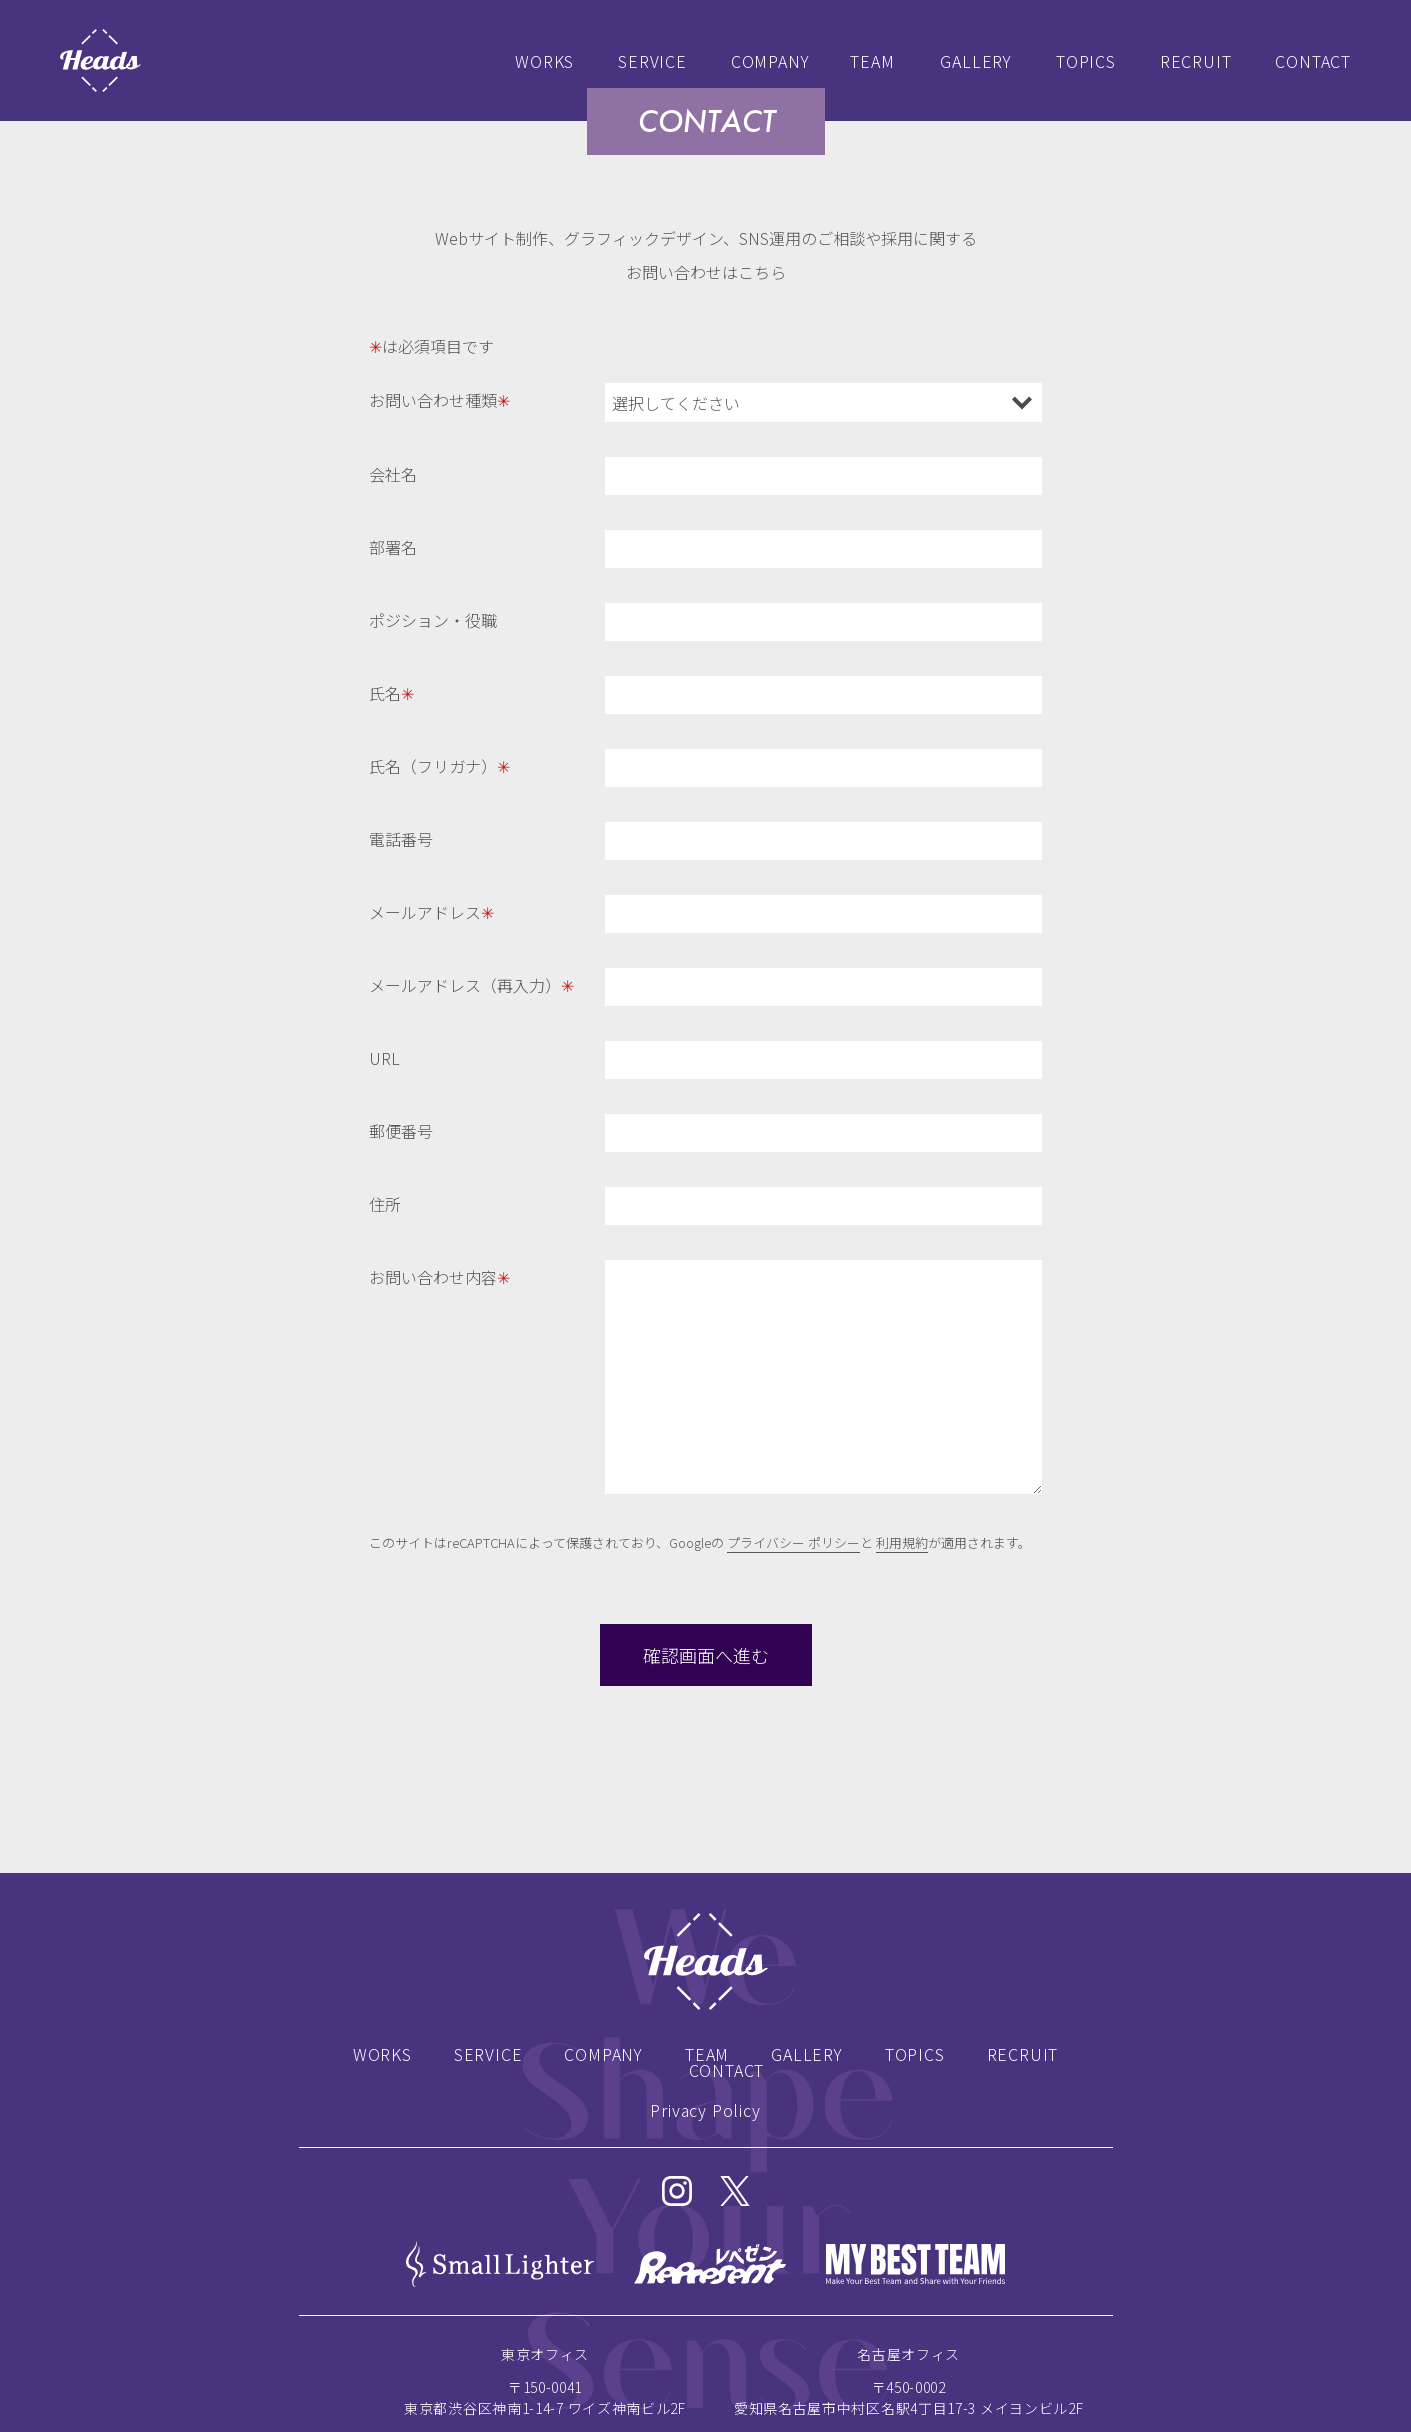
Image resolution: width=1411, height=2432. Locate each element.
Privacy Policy (705, 2110)
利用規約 (902, 1542)
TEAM (872, 61)
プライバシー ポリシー (793, 1542)
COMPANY (770, 61)
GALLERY (976, 61)
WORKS (544, 61)
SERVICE (652, 61)
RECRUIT (1196, 61)
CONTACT (1313, 61)
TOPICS (1086, 61)
